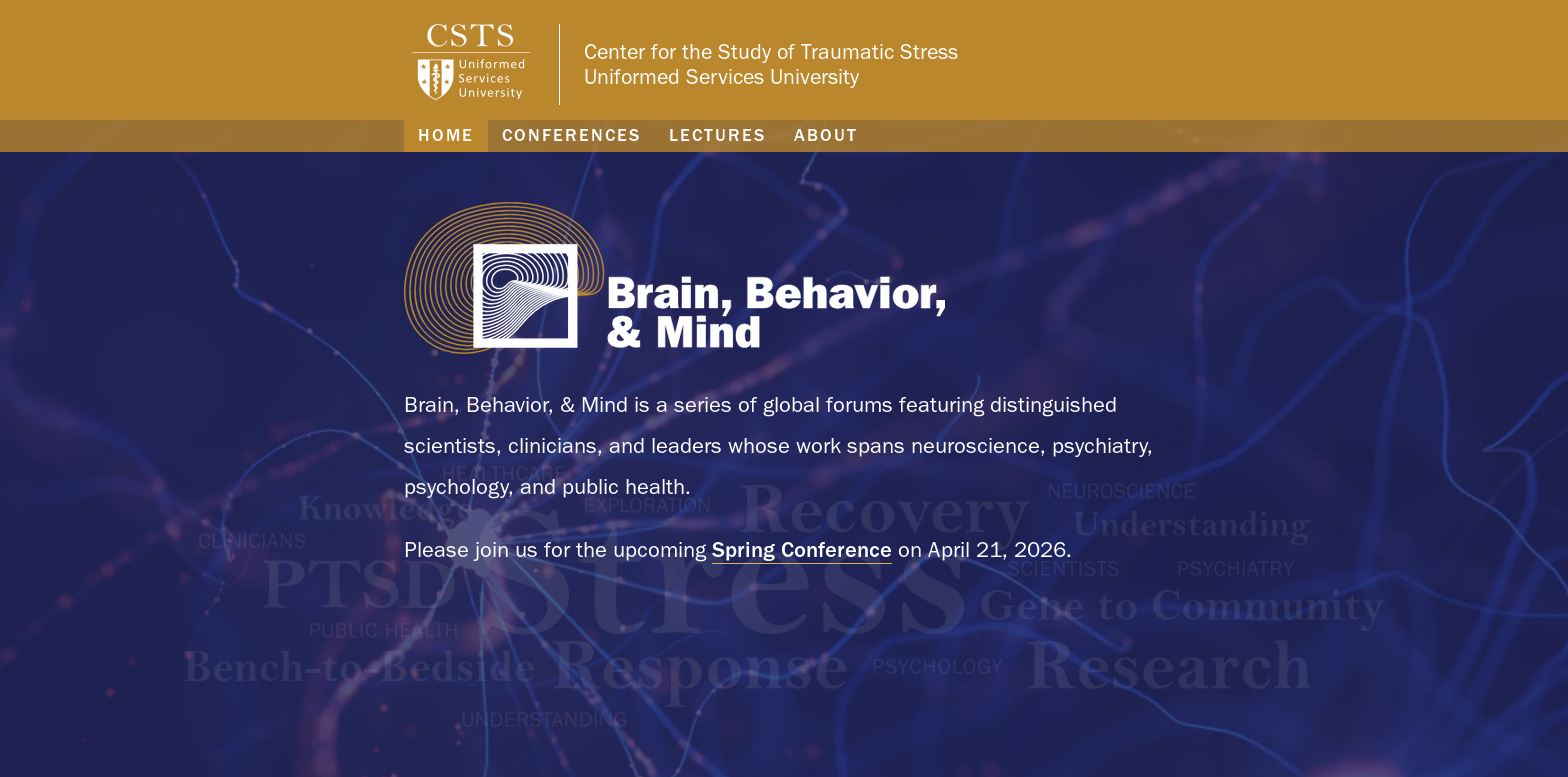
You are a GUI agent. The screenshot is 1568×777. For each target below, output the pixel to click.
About (826, 135)
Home (446, 135)
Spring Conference (802, 549)
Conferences (571, 135)
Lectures (717, 135)
